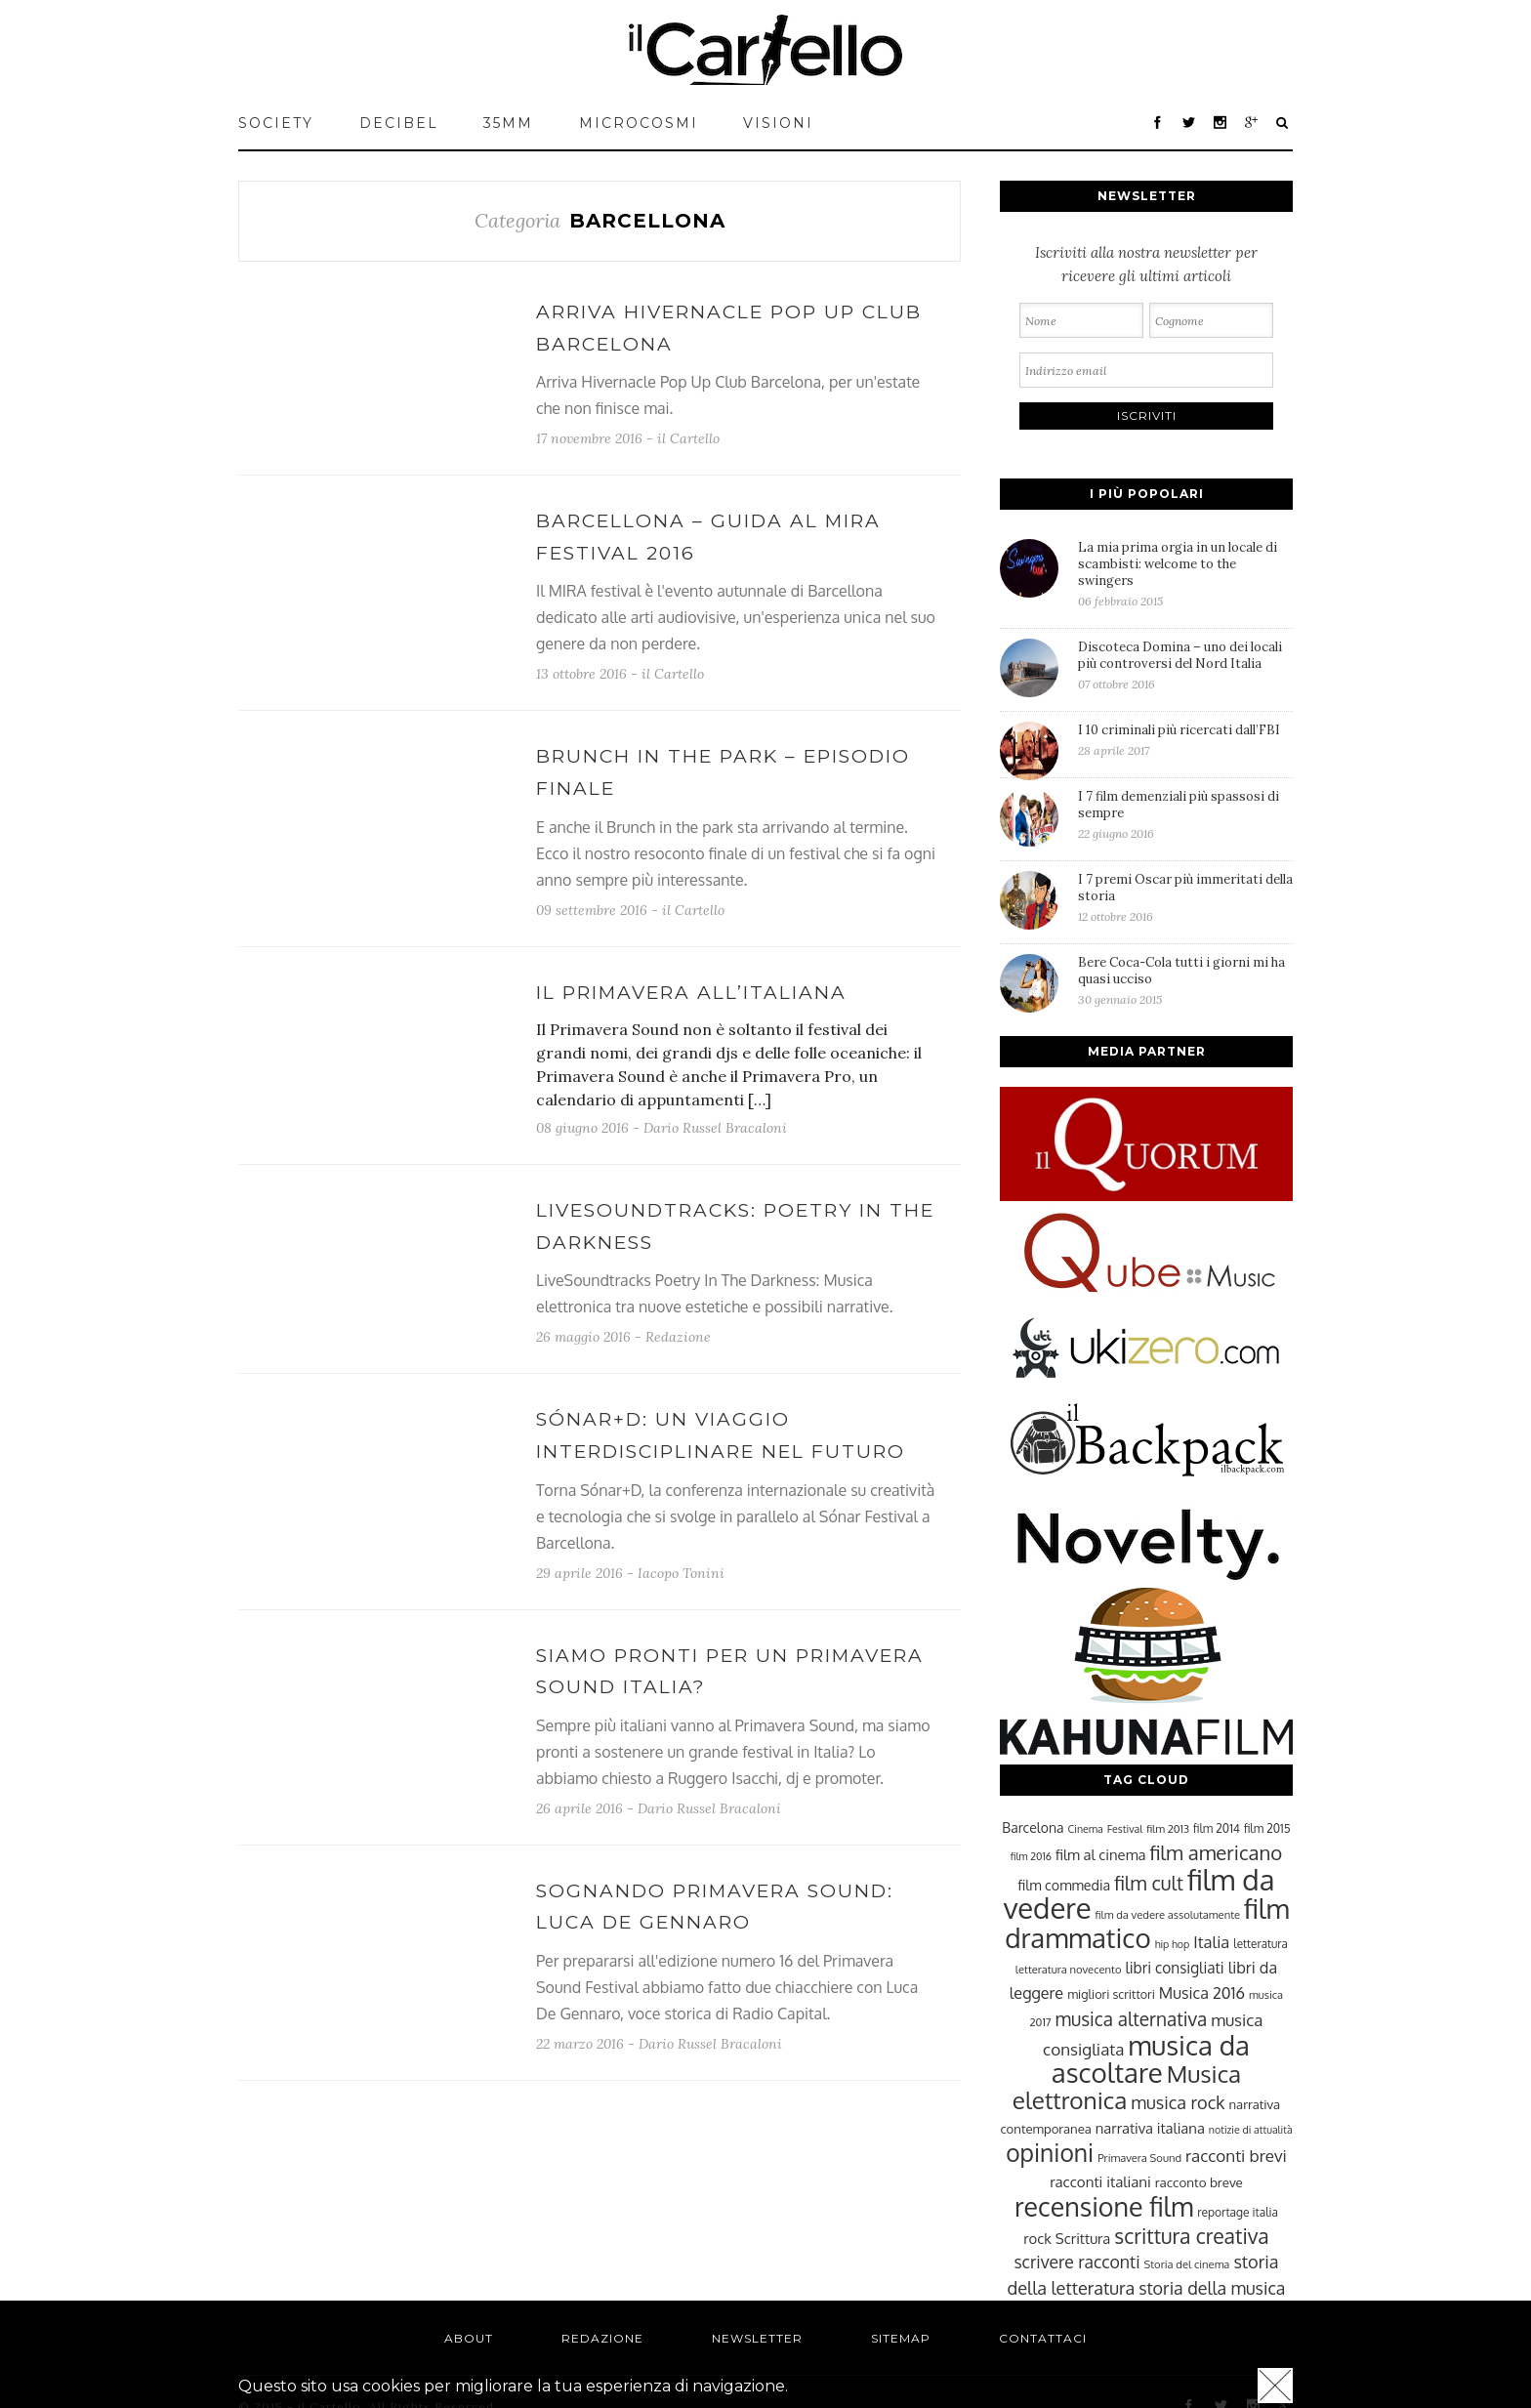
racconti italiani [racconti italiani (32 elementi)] (1100, 2181)
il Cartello (688, 438)
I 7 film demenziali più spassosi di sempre (1185, 814)
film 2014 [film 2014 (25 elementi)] (1216, 1828)
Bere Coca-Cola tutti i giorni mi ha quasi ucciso (1185, 980)
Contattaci (1043, 2338)
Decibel (398, 123)
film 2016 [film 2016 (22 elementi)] (1031, 1856)
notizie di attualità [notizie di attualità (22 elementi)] (1251, 2130)
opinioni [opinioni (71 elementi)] (1050, 2153)
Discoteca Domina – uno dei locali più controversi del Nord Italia (1185, 665)
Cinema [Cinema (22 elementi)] (1085, 1829)
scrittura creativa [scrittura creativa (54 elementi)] (1191, 2235)
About (468, 2338)
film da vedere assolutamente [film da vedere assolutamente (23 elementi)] (1168, 1914)
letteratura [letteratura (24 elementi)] (1260, 1943)
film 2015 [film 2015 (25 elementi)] (1267, 1828)
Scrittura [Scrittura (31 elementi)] (1082, 2238)
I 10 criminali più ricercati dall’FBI (1185, 740)
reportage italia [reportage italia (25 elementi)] (1237, 2212)
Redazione (678, 1337)
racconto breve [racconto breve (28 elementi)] (1199, 2182)
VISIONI (778, 123)
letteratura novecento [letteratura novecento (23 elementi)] (1068, 1969)
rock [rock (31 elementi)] (1037, 2238)
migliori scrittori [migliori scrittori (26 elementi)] (1111, 1994)
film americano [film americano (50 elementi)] (1215, 1852)
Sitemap (901, 2338)
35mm (508, 123)
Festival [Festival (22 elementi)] (1124, 1829)
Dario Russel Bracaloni (715, 1128)
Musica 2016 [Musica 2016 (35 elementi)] (1202, 1992)
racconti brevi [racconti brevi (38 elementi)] (1236, 2155)
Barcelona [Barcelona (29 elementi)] (1032, 1827)
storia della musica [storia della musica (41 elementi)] (1211, 2288)
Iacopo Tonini (681, 1573)
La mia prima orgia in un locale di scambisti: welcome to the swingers (1185, 573)
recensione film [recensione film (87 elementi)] (1103, 2205)
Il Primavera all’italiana (691, 992)
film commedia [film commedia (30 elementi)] (1064, 1884)
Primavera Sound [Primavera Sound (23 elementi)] (1139, 2157)
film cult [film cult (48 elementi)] (1148, 1883)
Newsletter (757, 2338)
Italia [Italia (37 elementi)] (1211, 1941)
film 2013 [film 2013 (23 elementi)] (1167, 1828)
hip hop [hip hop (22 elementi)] (1172, 1944)
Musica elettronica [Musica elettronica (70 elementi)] (1127, 2086)
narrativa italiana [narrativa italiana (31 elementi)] (1150, 2128)
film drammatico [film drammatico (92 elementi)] (1147, 1923)
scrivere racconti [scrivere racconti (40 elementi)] (1076, 2261)
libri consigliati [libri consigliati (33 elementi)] (1174, 1967)
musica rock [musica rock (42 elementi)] (1177, 2102)
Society (275, 123)
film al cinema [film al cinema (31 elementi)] (1100, 1854)
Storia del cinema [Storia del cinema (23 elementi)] (1187, 2264)
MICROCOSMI (638, 123)
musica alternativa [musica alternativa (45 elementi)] (1131, 2018)
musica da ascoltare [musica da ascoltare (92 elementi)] (1151, 2059)
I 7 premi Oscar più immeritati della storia (1185, 897)
